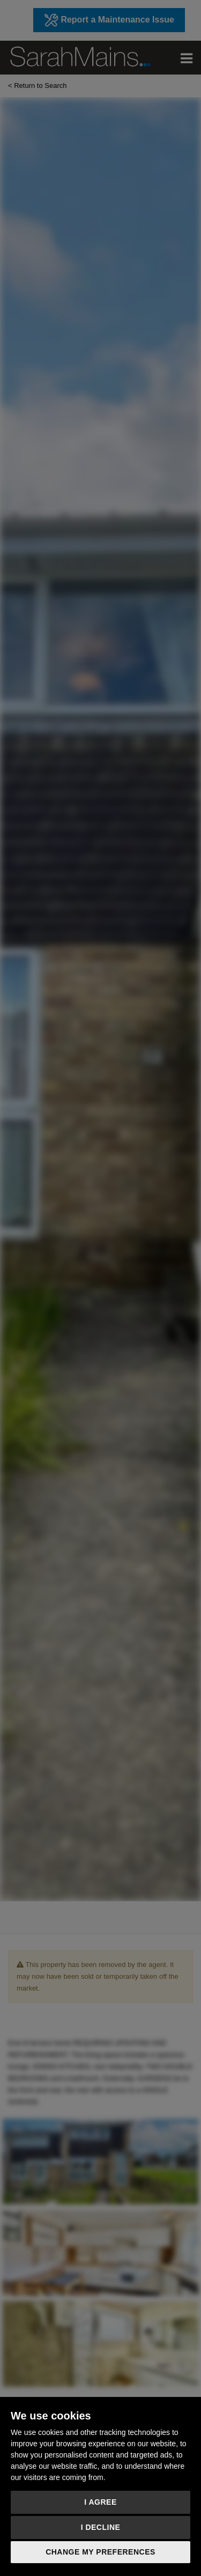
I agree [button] (100, 2502)
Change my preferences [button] (100, 2552)
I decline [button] (101, 2527)
